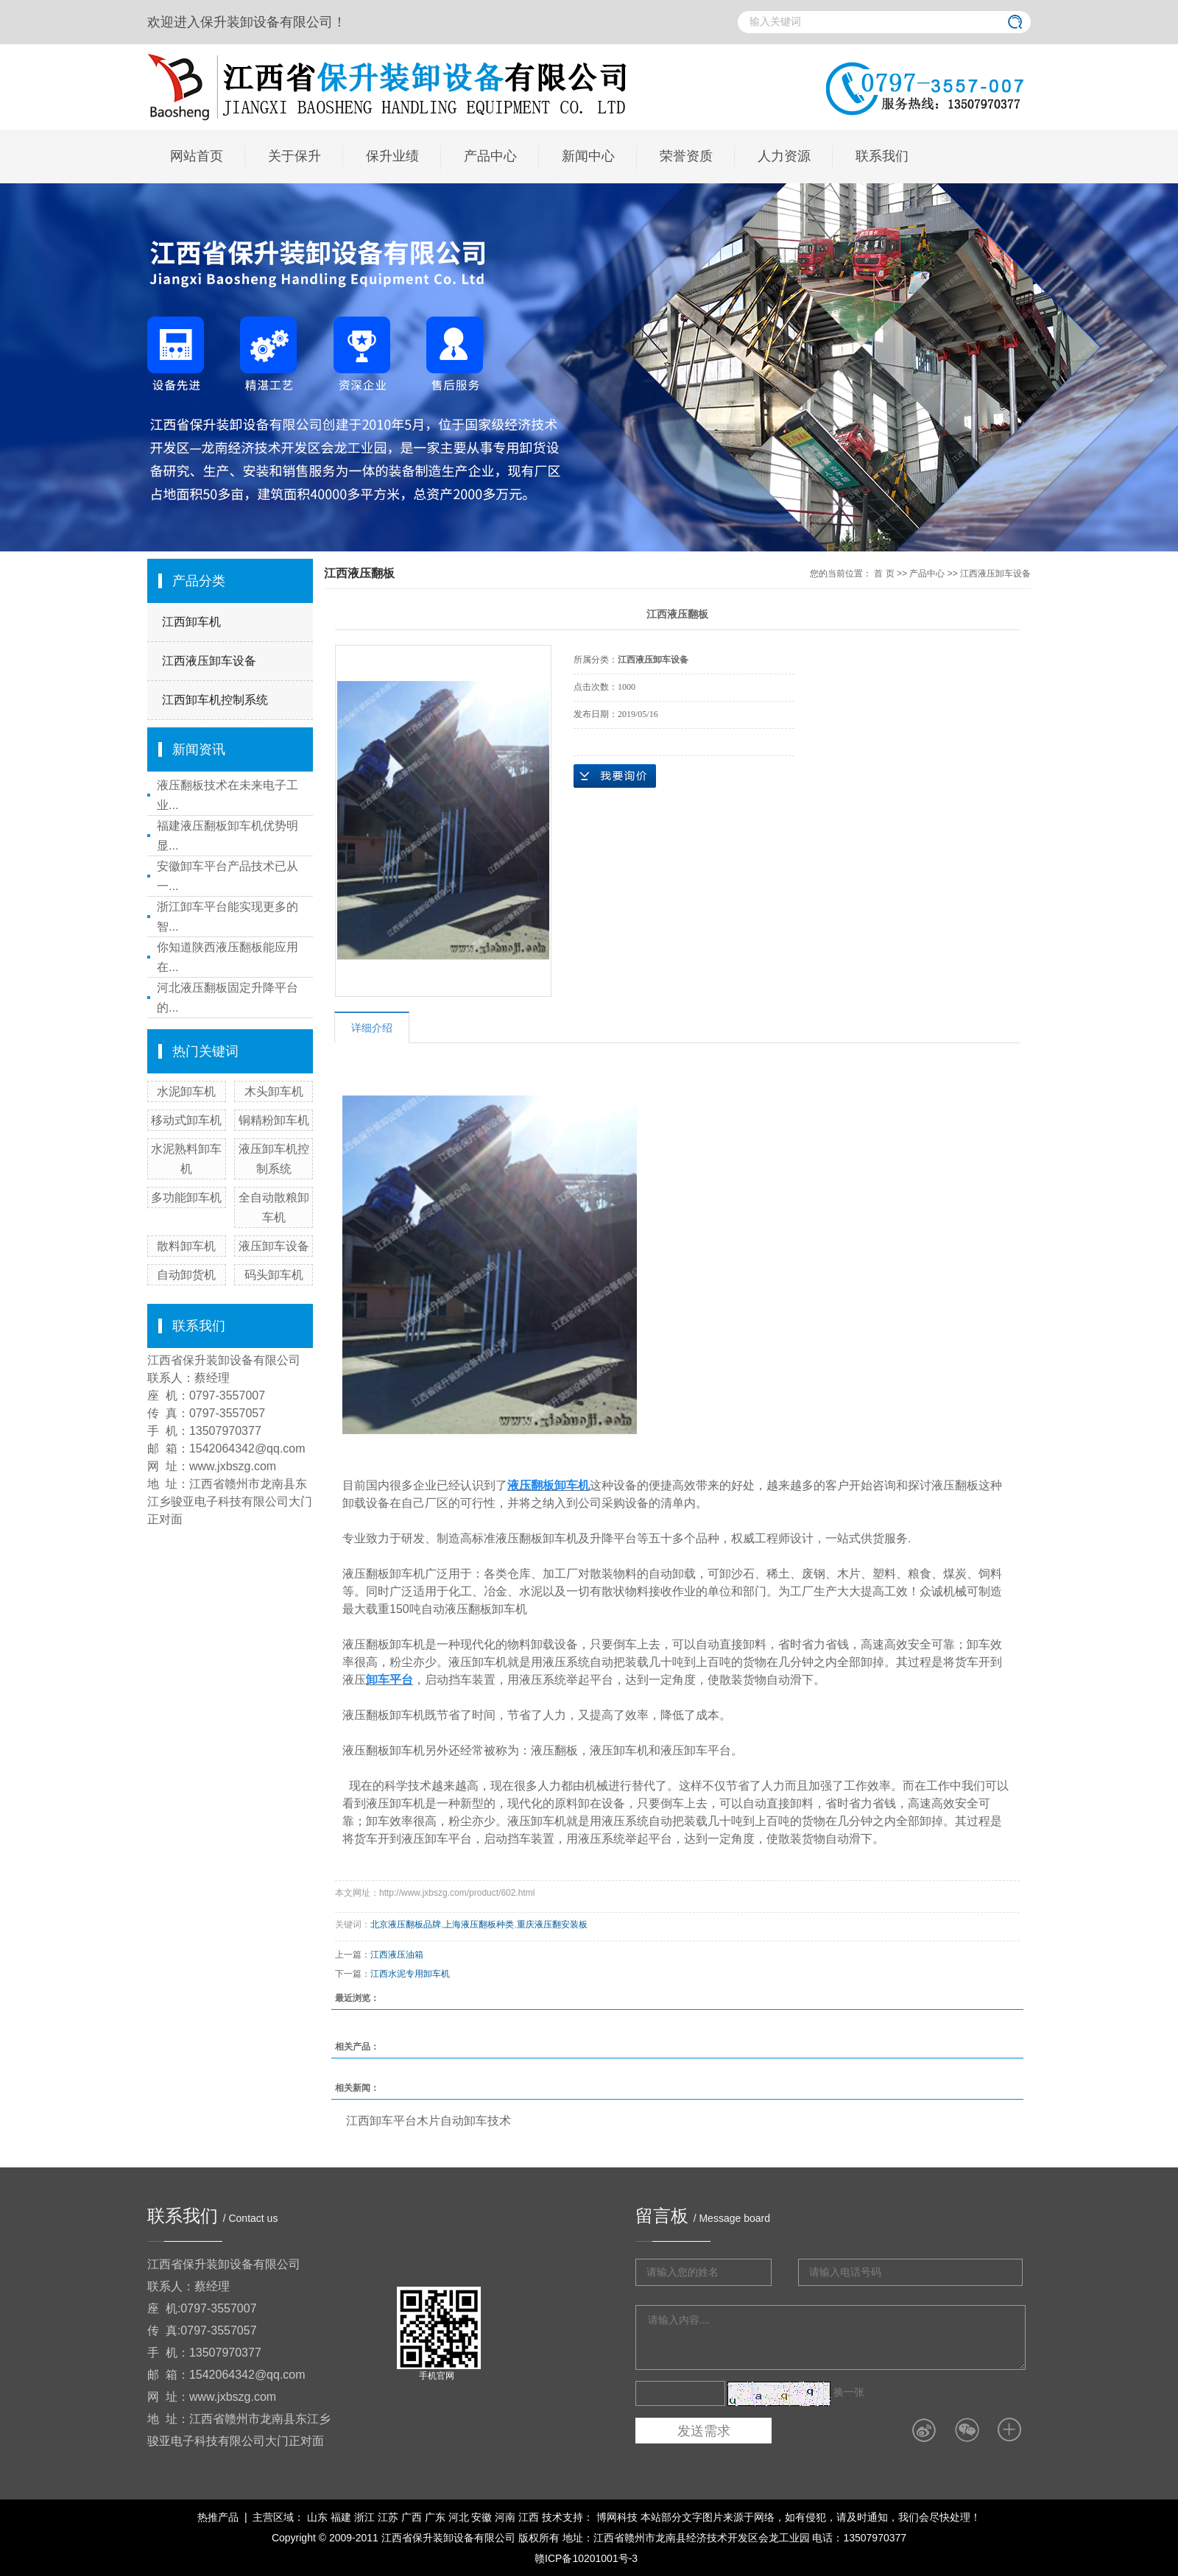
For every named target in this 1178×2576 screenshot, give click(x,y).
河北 (458, 2517)
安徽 (481, 2517)
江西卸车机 (191, 621)
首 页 (884, 573)
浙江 (364, 2517)
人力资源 (784, 156)
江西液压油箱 (396, 1954)
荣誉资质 (686, 156)
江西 (528, 2517)
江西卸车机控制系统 (215, 700)
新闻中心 (588, 156)
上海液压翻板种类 (478, 1924)
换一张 (848, 2392)
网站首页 (196, 156)
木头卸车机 (273, 1091)
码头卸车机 (273, 1274)
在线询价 (615, 776)
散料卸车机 (186, 1246)
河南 (505, 2517)
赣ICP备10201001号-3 (586, 2558)
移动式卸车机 (186, 1120)
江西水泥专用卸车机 (410, 1974)
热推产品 (218, 2517)
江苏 (388, 2517)
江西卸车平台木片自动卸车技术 (428, 2120)
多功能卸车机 (186, 1197)
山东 (317, 2517)
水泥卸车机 (186, 1091)
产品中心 (490, 156)
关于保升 (294, 156)
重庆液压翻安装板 (552, 1924)
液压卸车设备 (274, 1246)
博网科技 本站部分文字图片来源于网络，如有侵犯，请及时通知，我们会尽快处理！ (787, 2517)
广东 (435, 2517)
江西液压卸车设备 (209, 660)
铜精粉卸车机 (274, 1120)
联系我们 (882, 156)
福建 (341, 2517)
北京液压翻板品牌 (405, 1924)
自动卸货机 (186, 1274)
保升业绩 (392, 156)
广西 (411, 2517)
